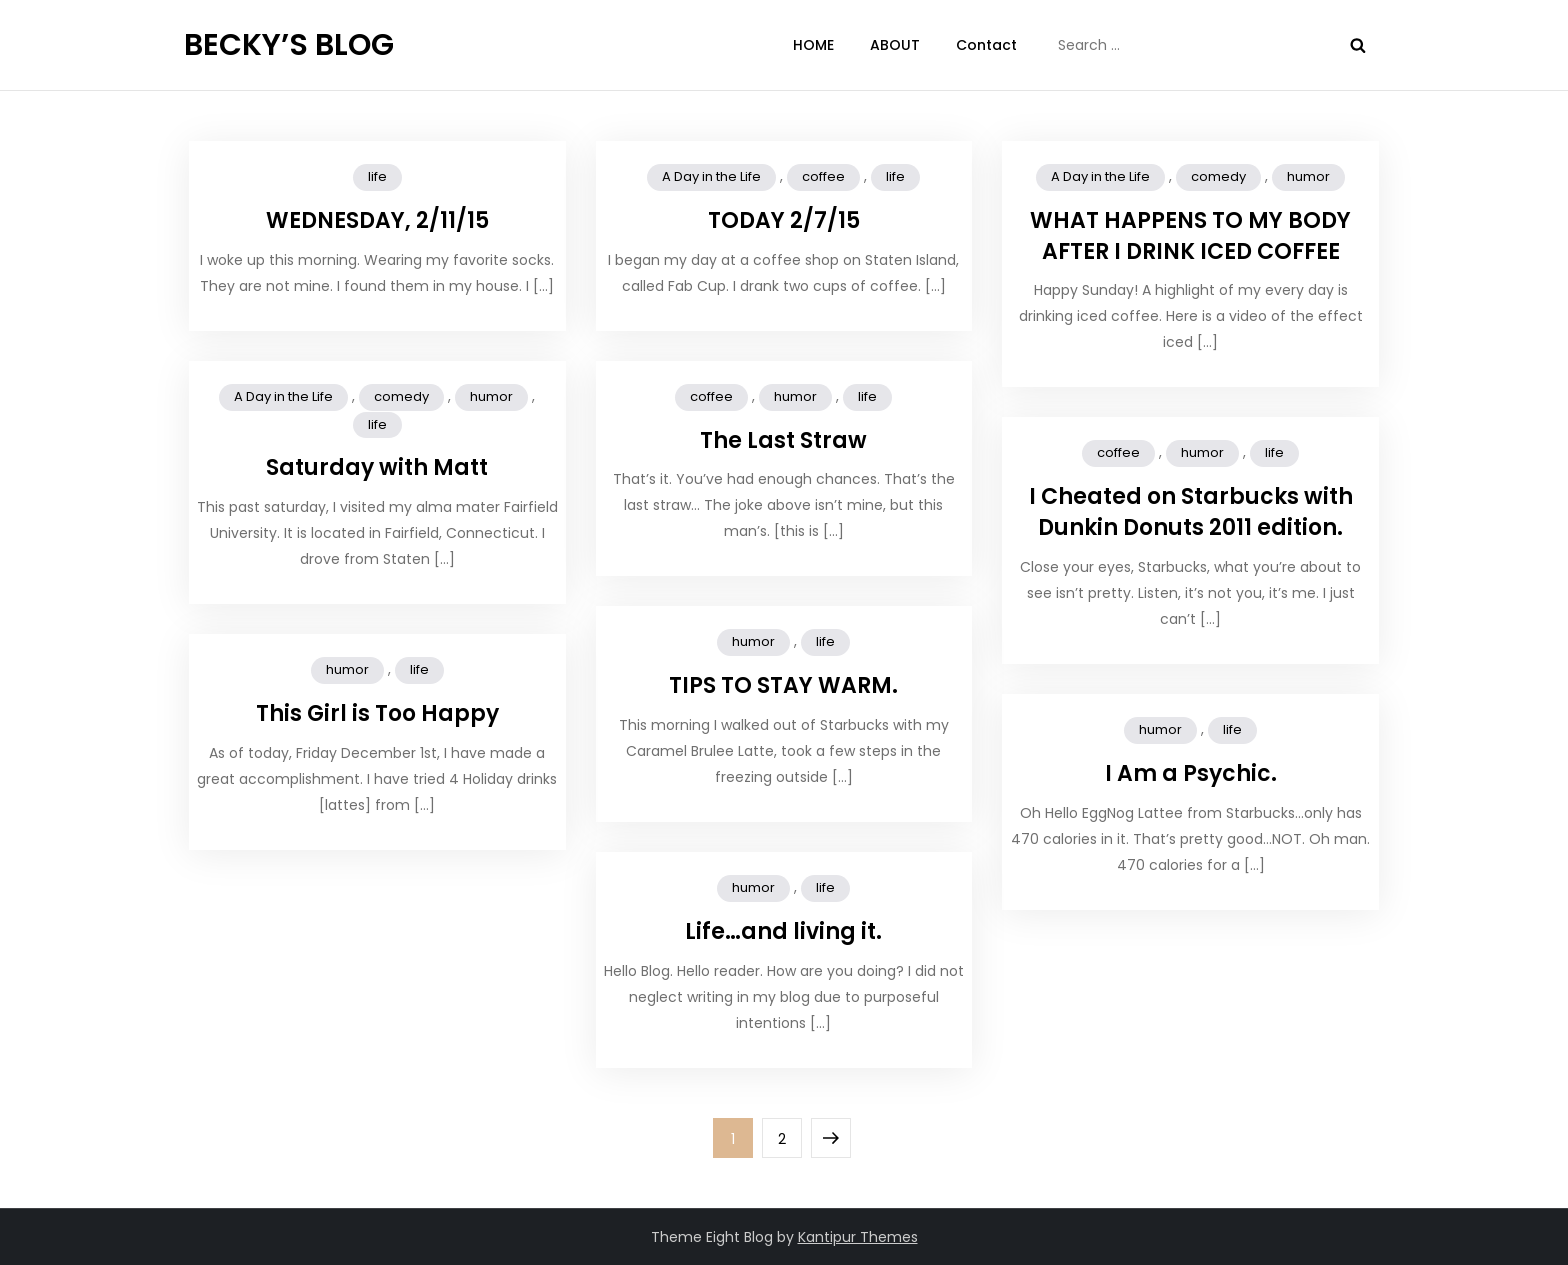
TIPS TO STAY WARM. (783, 685)
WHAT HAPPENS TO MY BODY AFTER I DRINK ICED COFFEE (1190, 236)
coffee (823, 176)
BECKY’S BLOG (289, 45)
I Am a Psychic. (1191, 773)
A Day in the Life (711, 176)
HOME (813, 45)
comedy (1218, 176)
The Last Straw (783, 440)
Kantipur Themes (858, 1237)
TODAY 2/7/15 (784, 220)
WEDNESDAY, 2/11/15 (377, 220)
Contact (986, 45)
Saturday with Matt (377, 467)
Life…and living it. (783, 931)
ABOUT (895, 45)
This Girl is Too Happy (377, 713)
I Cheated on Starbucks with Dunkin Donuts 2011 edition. (1191, 512)
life (377, 176)
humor (1308, 176)
